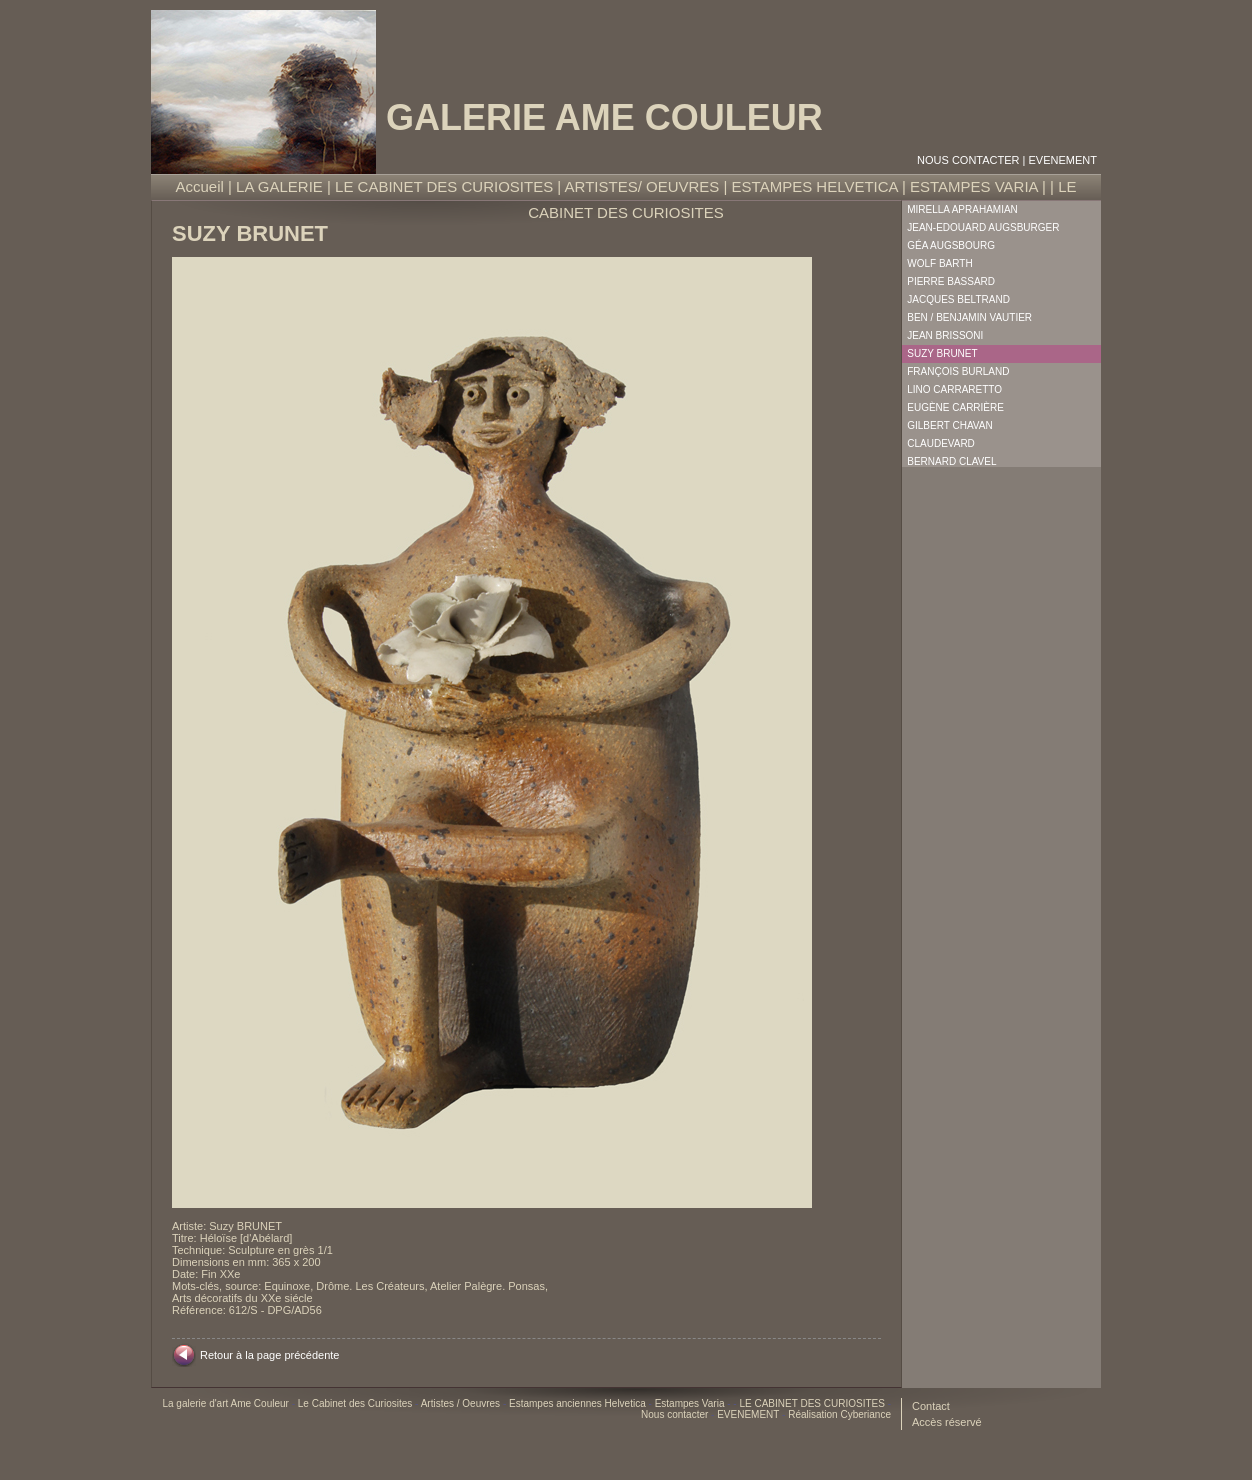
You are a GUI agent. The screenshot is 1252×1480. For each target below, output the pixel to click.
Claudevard (941, 443)
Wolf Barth (939, 263)
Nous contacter (968, 160)
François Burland (958, 371)
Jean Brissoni (945, 335)
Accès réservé (947, 1422)
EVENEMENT (1063, 160)
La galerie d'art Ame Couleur (226, 1403)
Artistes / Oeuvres (462, 1403)
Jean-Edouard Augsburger (983, 227)
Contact (931, 1406)
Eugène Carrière (955, 407)
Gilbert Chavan (949, 425)
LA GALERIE (279, 186)
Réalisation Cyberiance (839, 1414)
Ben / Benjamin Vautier (969, 317)
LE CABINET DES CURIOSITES (444, 186)
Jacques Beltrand (958, 299)
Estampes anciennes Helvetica (579, 1403)
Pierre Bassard (951, 281)
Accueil (200, 186)
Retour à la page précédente (269, 1355)
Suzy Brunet (942, 353)
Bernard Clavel (951, 461)
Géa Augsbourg (951, 245)
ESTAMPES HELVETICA (815, 186)
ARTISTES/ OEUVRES (642, 186)
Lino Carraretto (954, 389)
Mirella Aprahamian (962, 209)
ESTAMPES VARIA (974, 186)
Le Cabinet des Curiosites (356, 1403)
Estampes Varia (691, 1403)
